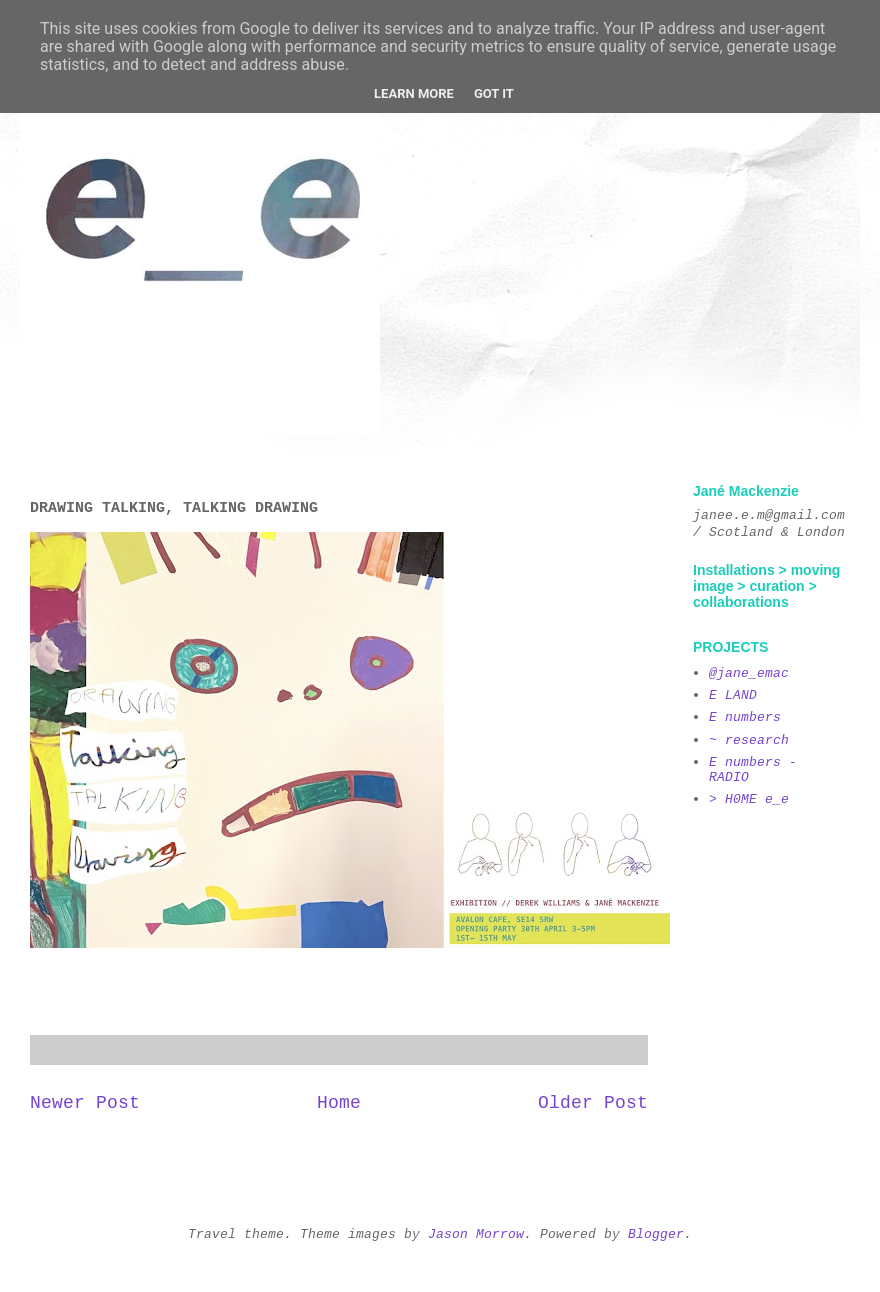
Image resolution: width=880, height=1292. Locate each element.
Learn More (414, 93)
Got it (494, 93)
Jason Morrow (476, 1233)
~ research (749, 739)
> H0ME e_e (749, 798)
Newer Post (85, 1103)
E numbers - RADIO (753, 769)
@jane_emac (749, 672)
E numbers (745, 716)
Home (339, 1103)
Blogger (656, 1233)
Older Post (593, 1103)
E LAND (733, 694)
